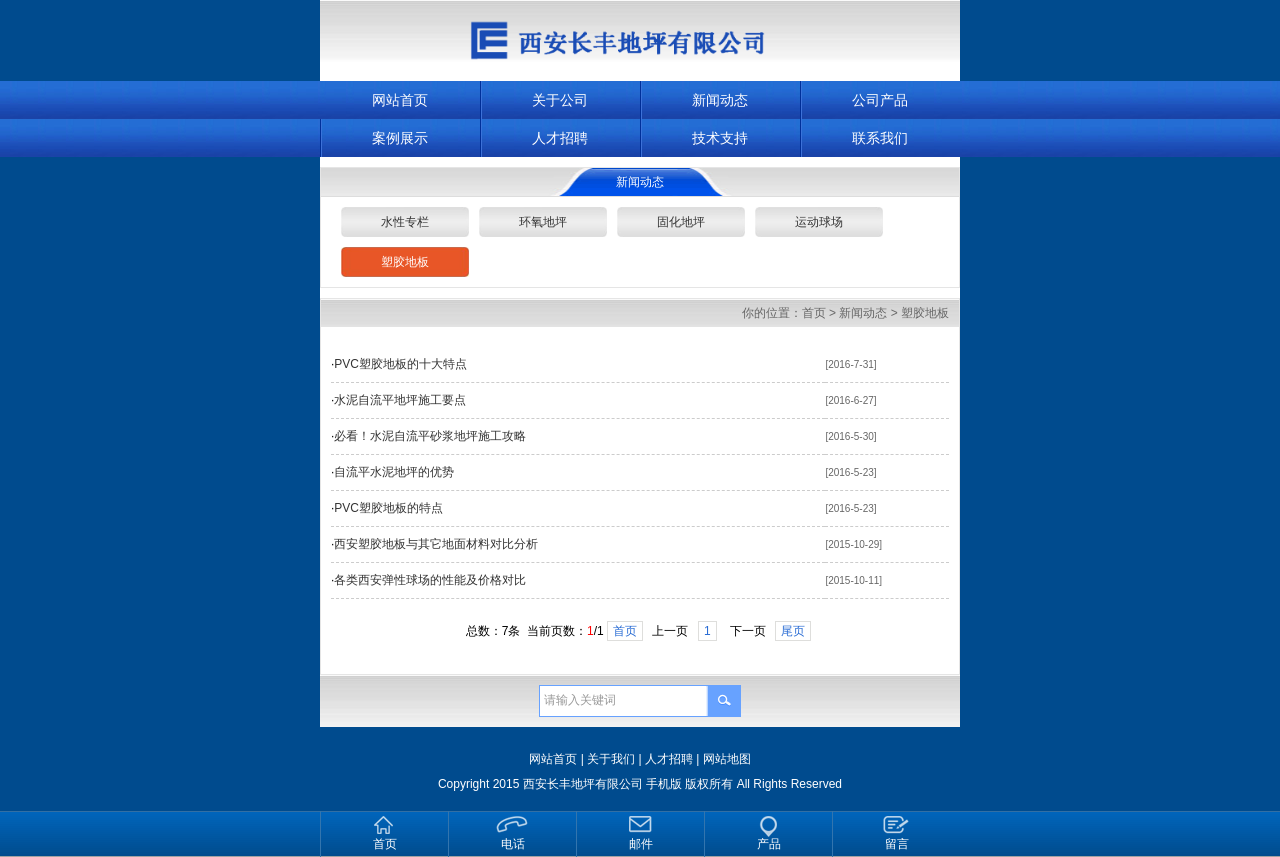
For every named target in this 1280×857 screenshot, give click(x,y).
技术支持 (720, 138)
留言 (897, 844)
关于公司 (560, 100)
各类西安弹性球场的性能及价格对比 (430, 580)
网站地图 (727, 759)
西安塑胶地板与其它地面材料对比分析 (436, 544)
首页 (814, 313)
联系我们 (880, 138)
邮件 (641, 844)
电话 (513, 844)
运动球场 (819, 222)
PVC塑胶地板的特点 (388, 508)
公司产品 (880, 100)
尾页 (793, 631)
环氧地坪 (543, 222)
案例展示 (400, 138)
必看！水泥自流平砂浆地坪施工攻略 (430, 436)
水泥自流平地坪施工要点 (400, 400)
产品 (769, 844)
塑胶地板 (405, 262)
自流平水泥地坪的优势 (394, 472)
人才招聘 (560, 138)
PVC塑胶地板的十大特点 (400, 364)
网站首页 (400, 100)
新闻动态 (720, 100)
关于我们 (611, 759)
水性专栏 (405, 222)
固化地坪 (681, 222)
